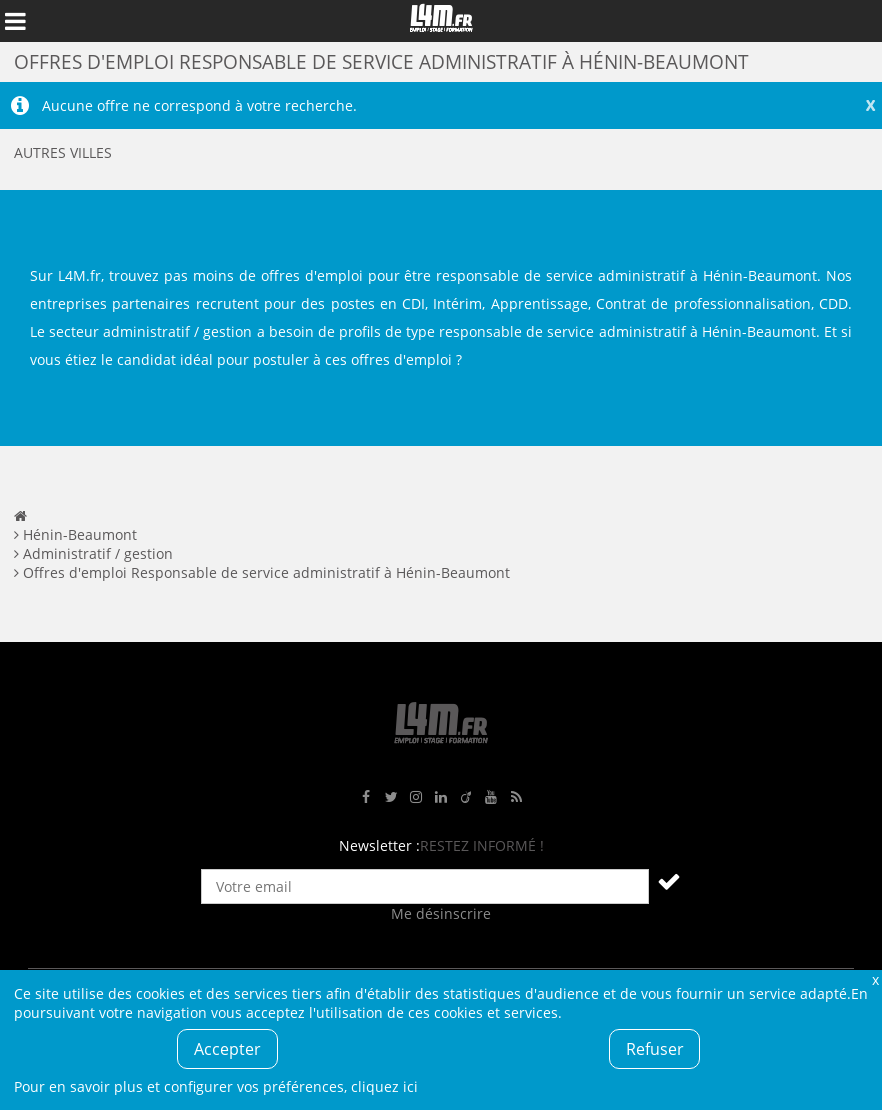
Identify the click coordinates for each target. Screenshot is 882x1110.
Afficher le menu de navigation (15, 21)
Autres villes (63, 152)
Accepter (227, 1049)
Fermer (875, 979)
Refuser (655, 1049)
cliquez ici (384, 1086)
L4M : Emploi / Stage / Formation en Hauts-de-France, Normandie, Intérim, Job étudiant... (441, 21)
